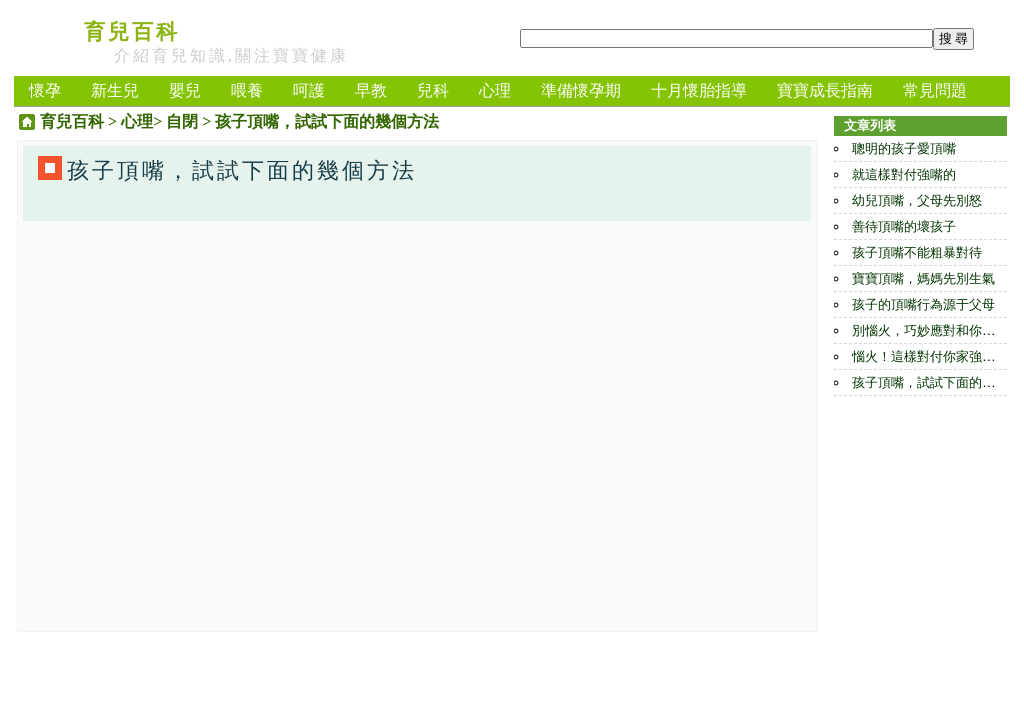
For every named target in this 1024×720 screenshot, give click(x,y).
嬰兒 (185, 90)
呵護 (309, 90)
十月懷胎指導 (699, 90)
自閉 (182, 121)
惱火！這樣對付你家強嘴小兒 (936, 356)
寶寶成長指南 (825, 90)
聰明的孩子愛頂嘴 (904, 148)
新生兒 (115, 90)
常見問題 (935, 90)
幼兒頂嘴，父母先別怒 (917, 200)
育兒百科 (132, 32)
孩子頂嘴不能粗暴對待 (917, 252)
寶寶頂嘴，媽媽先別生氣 (923, 278)
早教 (371, 90)
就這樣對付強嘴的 (904, 174)
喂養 (247, 90)
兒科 (433, 90)
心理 (495, 90)
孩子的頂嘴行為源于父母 (923, 304)
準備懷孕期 (581, 90)
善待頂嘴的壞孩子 (904, 226)
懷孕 (45, 90)
